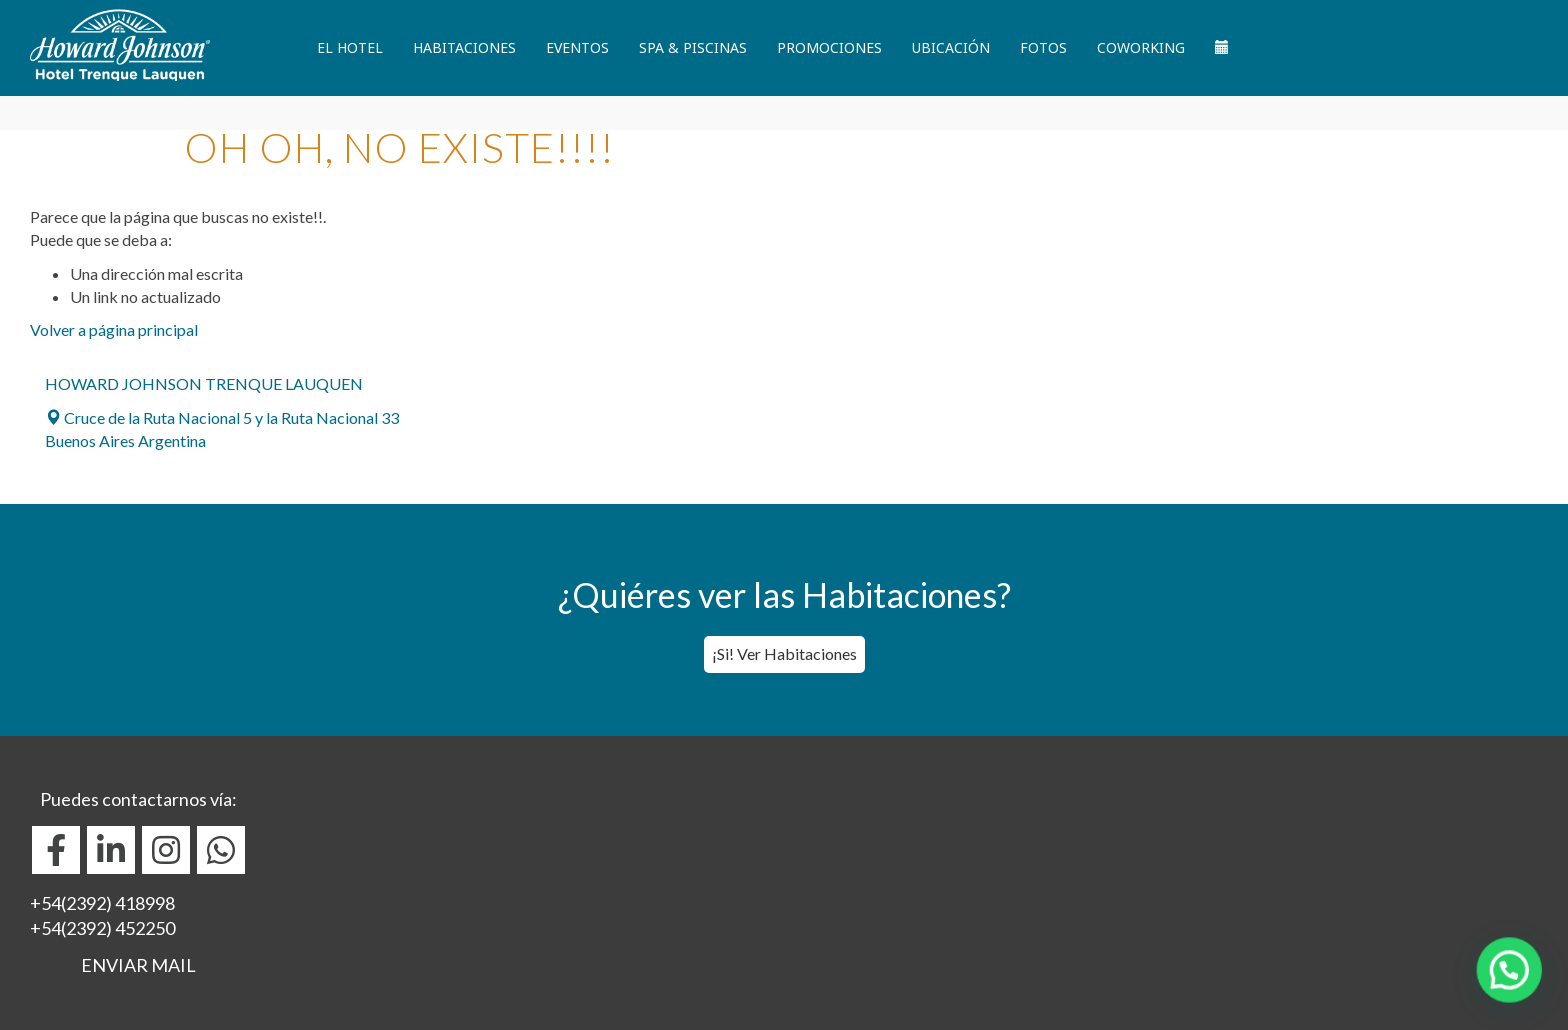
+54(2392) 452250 (102, 928)
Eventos (577, 47)
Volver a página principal (114, 329)
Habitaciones (464, 47)
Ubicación (951, 47)
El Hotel (350, 47)
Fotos (1043, 47)
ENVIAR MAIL (138, 965)
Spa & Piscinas (693, 47)
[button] (1517, 994)
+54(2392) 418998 (102, 903)
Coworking (1141, 47)
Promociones (829, 47)
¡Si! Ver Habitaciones (784, 653)
